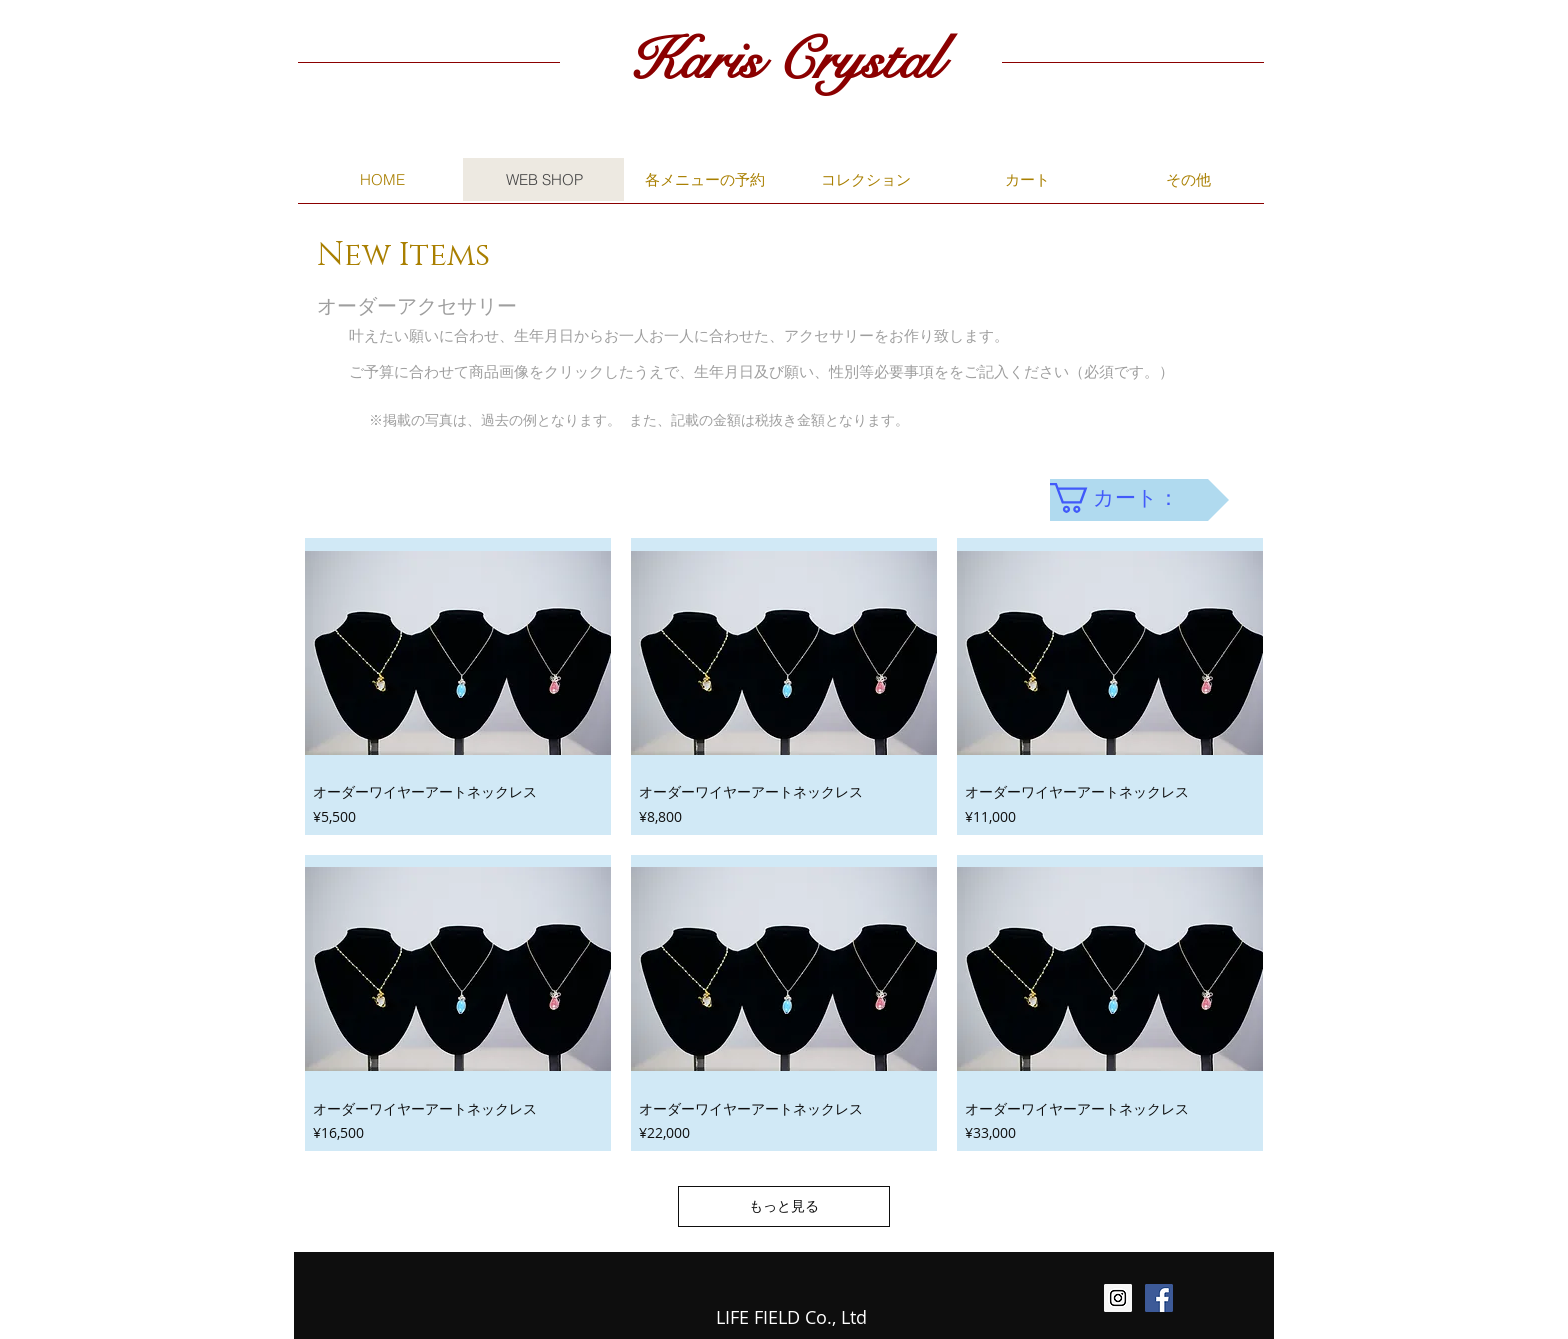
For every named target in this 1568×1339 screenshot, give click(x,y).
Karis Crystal (784, 60)
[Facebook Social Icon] (1159, 1298)
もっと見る (784, 1205)
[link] (1130, 498)
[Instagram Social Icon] (1118, 1298)
